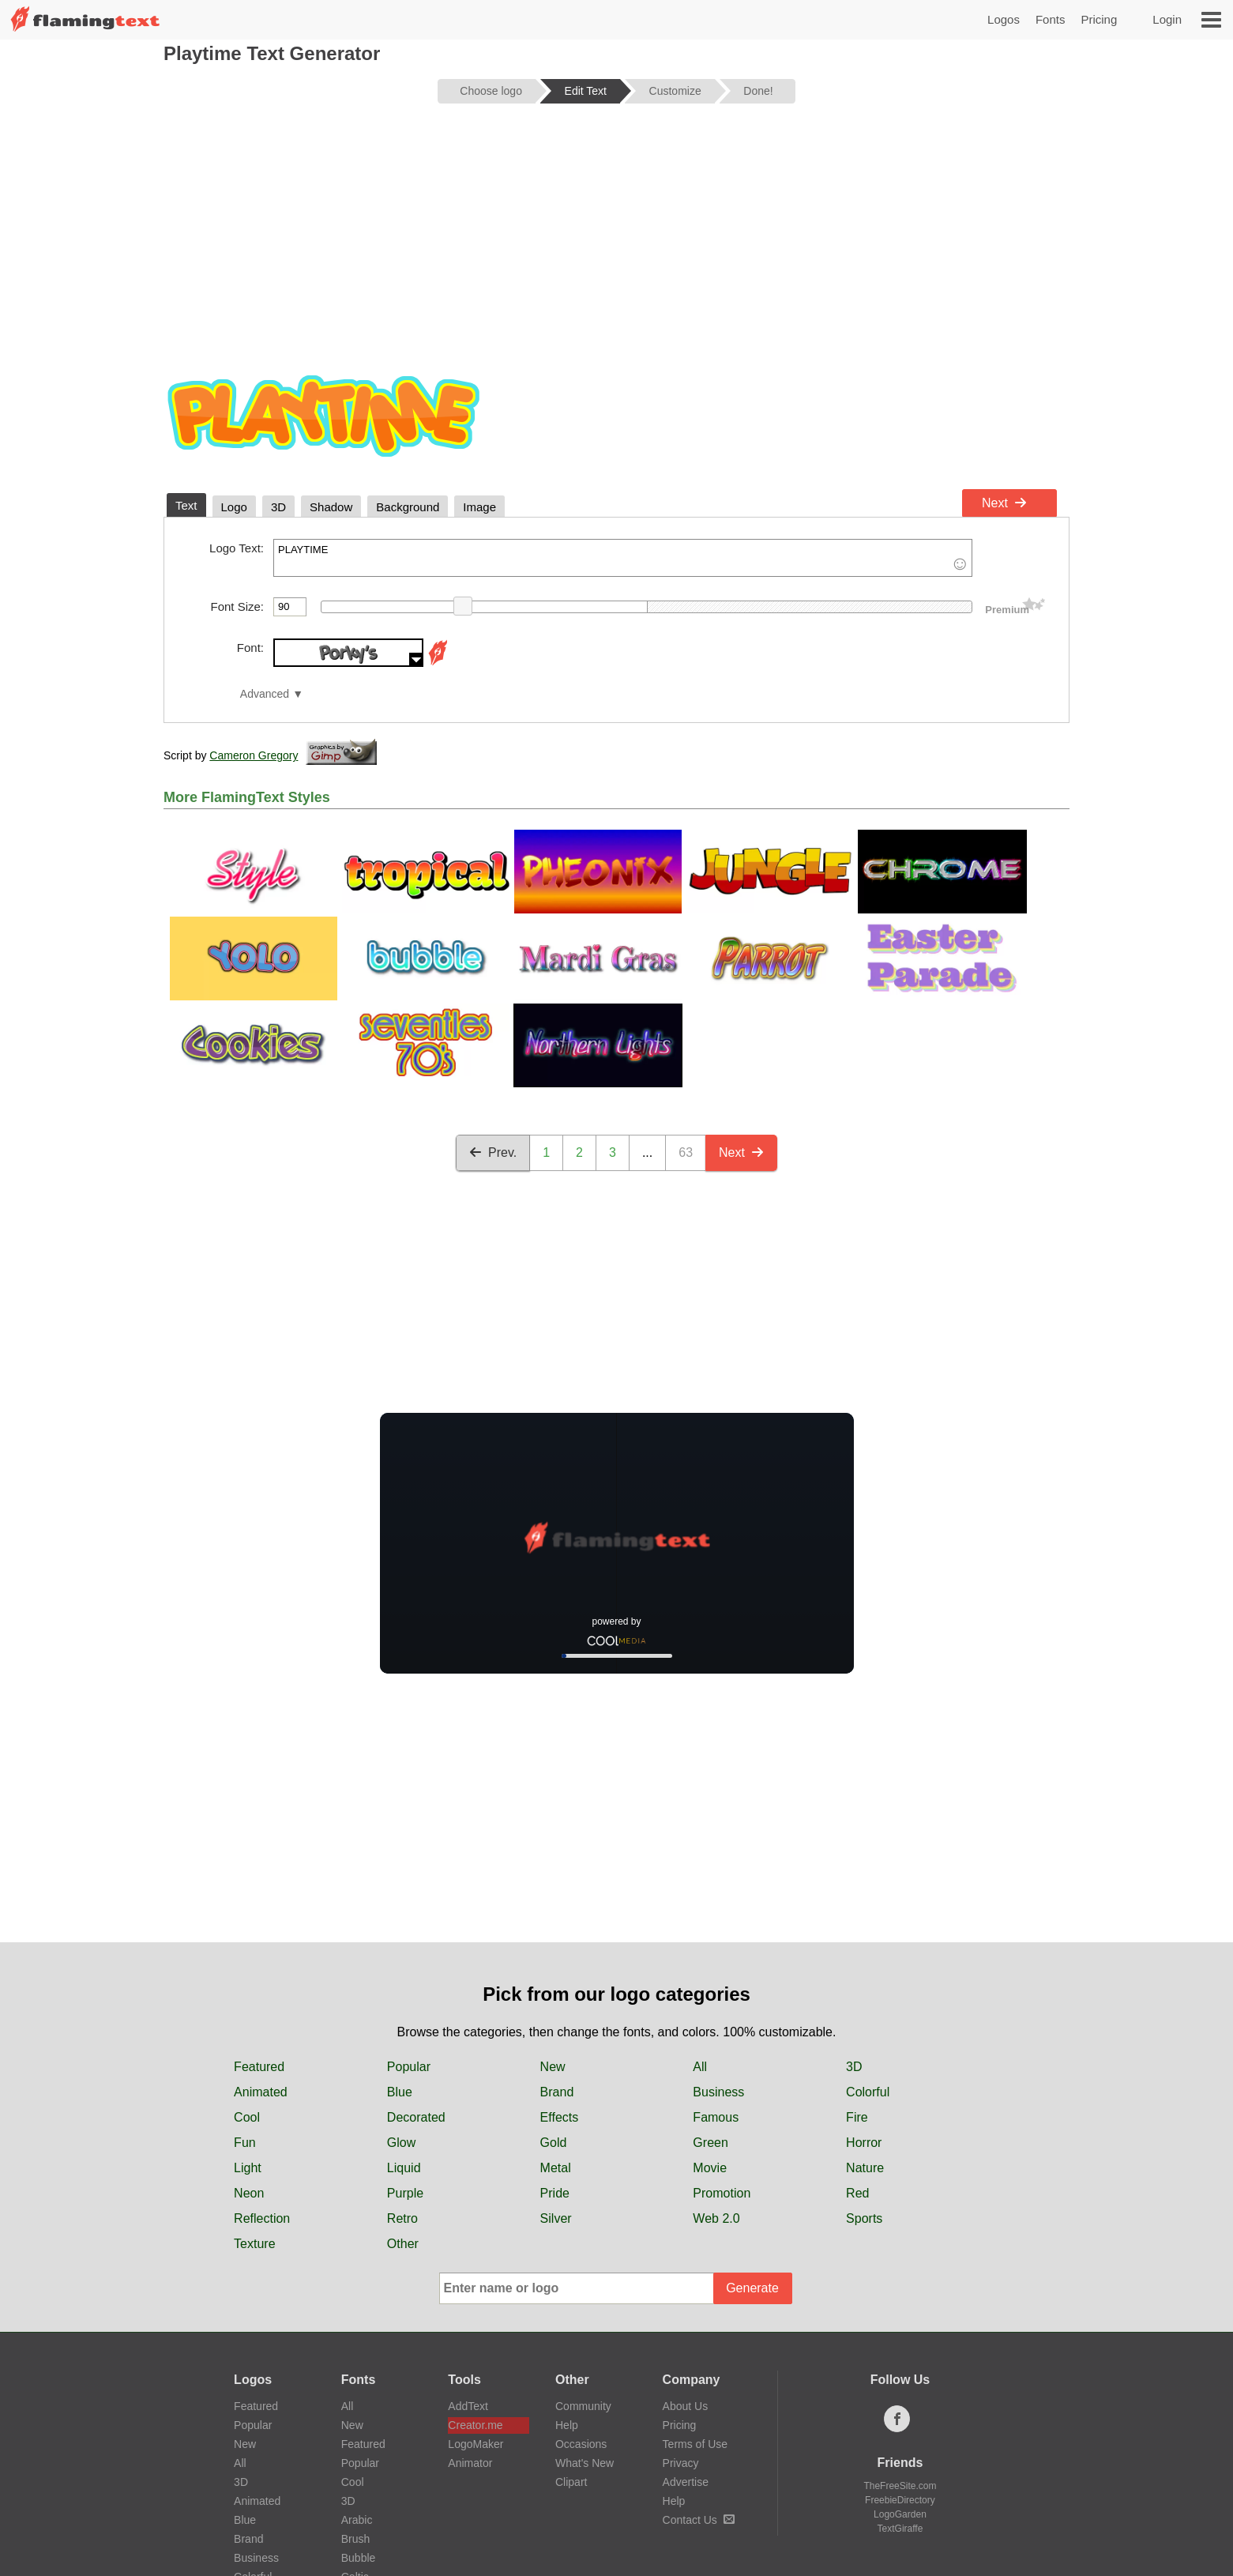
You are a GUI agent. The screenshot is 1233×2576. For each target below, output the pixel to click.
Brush (355, 2539)
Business (718, 2092)
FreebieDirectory (900, 2500)
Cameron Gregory (253, 755)
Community (583, 2406)
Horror (864, 2142)
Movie (710, 2168)
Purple (405, 2193)
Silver (556, 2218)
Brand (557, 2092)
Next (1004, 503)
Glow (401, 2142)
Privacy (681, 2463)
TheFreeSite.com (899, 2485)
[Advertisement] (616, 238)
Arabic (357, 2520)
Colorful (867, 2092)
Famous (716, 2117)
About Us (686, 2406)
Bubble (358, 2558)
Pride (555, 2193)
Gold (553, 2142)
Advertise (686, 2482)
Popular (408, 2066)
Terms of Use (695, 2444)
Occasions (581, 2444)
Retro (402, 2218)
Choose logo (491, 91)
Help (566, 2425)
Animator (470, 2463)
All (700, 2066)
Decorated (416, 2117)
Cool (247, 2117)
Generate (752, 2288)
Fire (857, 2117)
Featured (259, 2066)
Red (857, 2193)
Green (710, 2142)
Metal (555, 2168)
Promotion (721, 2193)
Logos (1003, 19)
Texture (254, 2243)
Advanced (264, 694)
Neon (249, 2193)
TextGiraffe (900, 2528)
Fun (245, 2142)
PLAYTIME (623, 558)
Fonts (1051, 19)
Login (1167, 19)
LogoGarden (900, 2514)
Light (247, 2168)
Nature (865, 2168)
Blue (399, 2092)
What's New (584, 2463)
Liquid (404, 2168)
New (553, 2066)
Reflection (262, 2218)
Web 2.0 (716, 2218)
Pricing (1099, 19)
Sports (864, 2218)
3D (854, 2066)
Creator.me (475, 2425)
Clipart (571, 2482)
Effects (559, 2117)
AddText (468, 2406)
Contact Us (699, 2520)
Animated (261, 2092)
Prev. (493, 1152)
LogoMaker (475, 2444)
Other (403, 2243)
